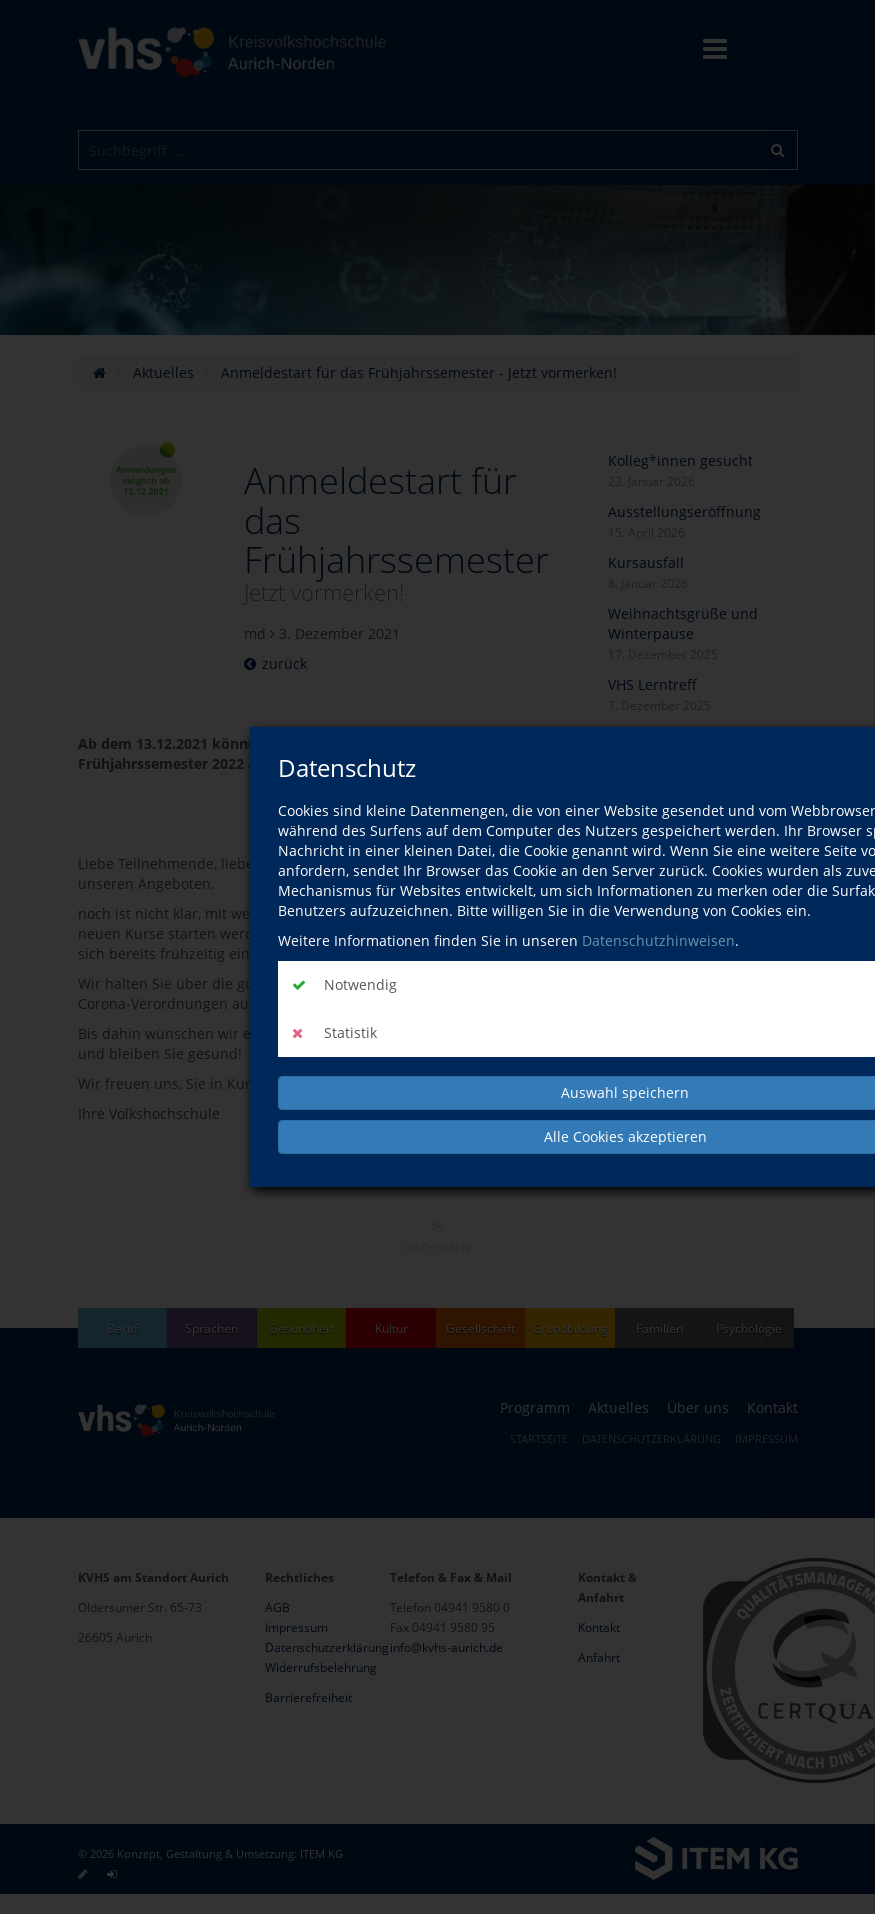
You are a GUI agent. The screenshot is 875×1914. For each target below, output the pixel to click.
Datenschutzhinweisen (658, 940)
